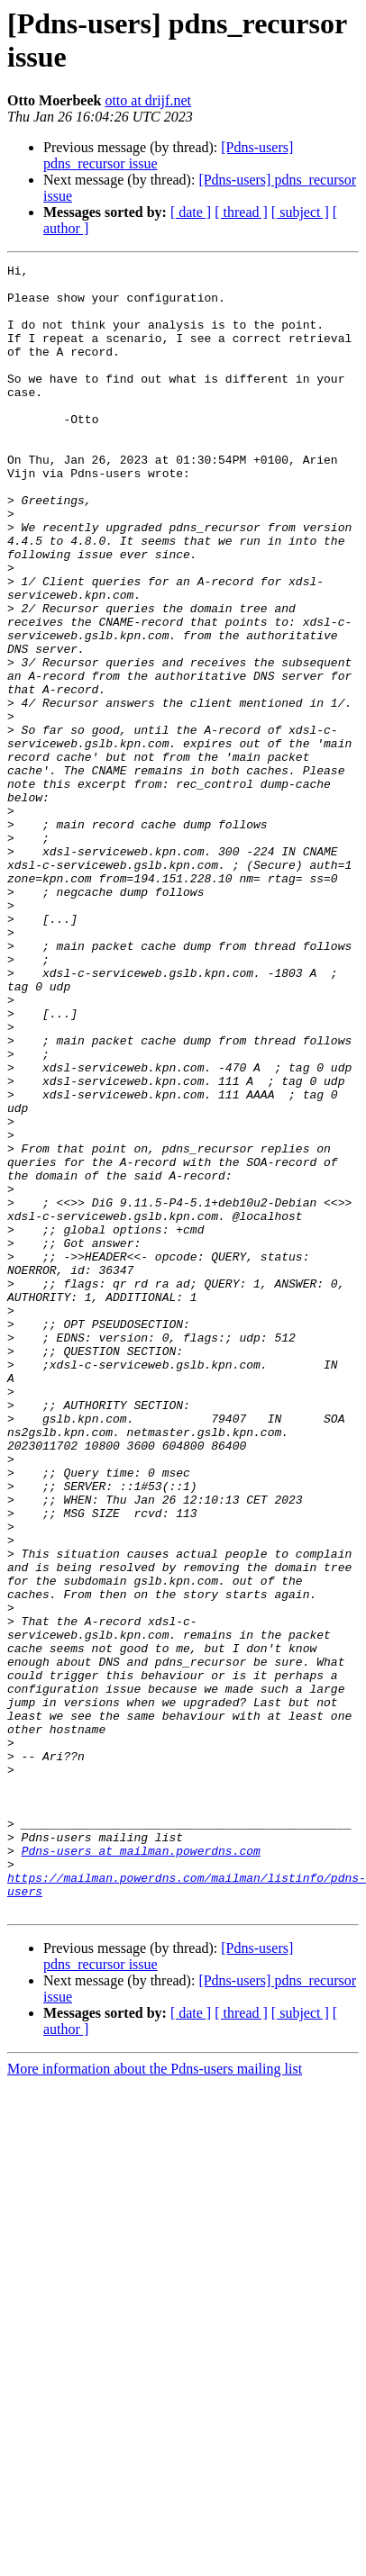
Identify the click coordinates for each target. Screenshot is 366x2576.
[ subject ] (300, 212)
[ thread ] (241, 212)
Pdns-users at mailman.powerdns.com (141, 2169)
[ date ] (190, 212)
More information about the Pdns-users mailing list (154, 2398)
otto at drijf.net (148, 100)
